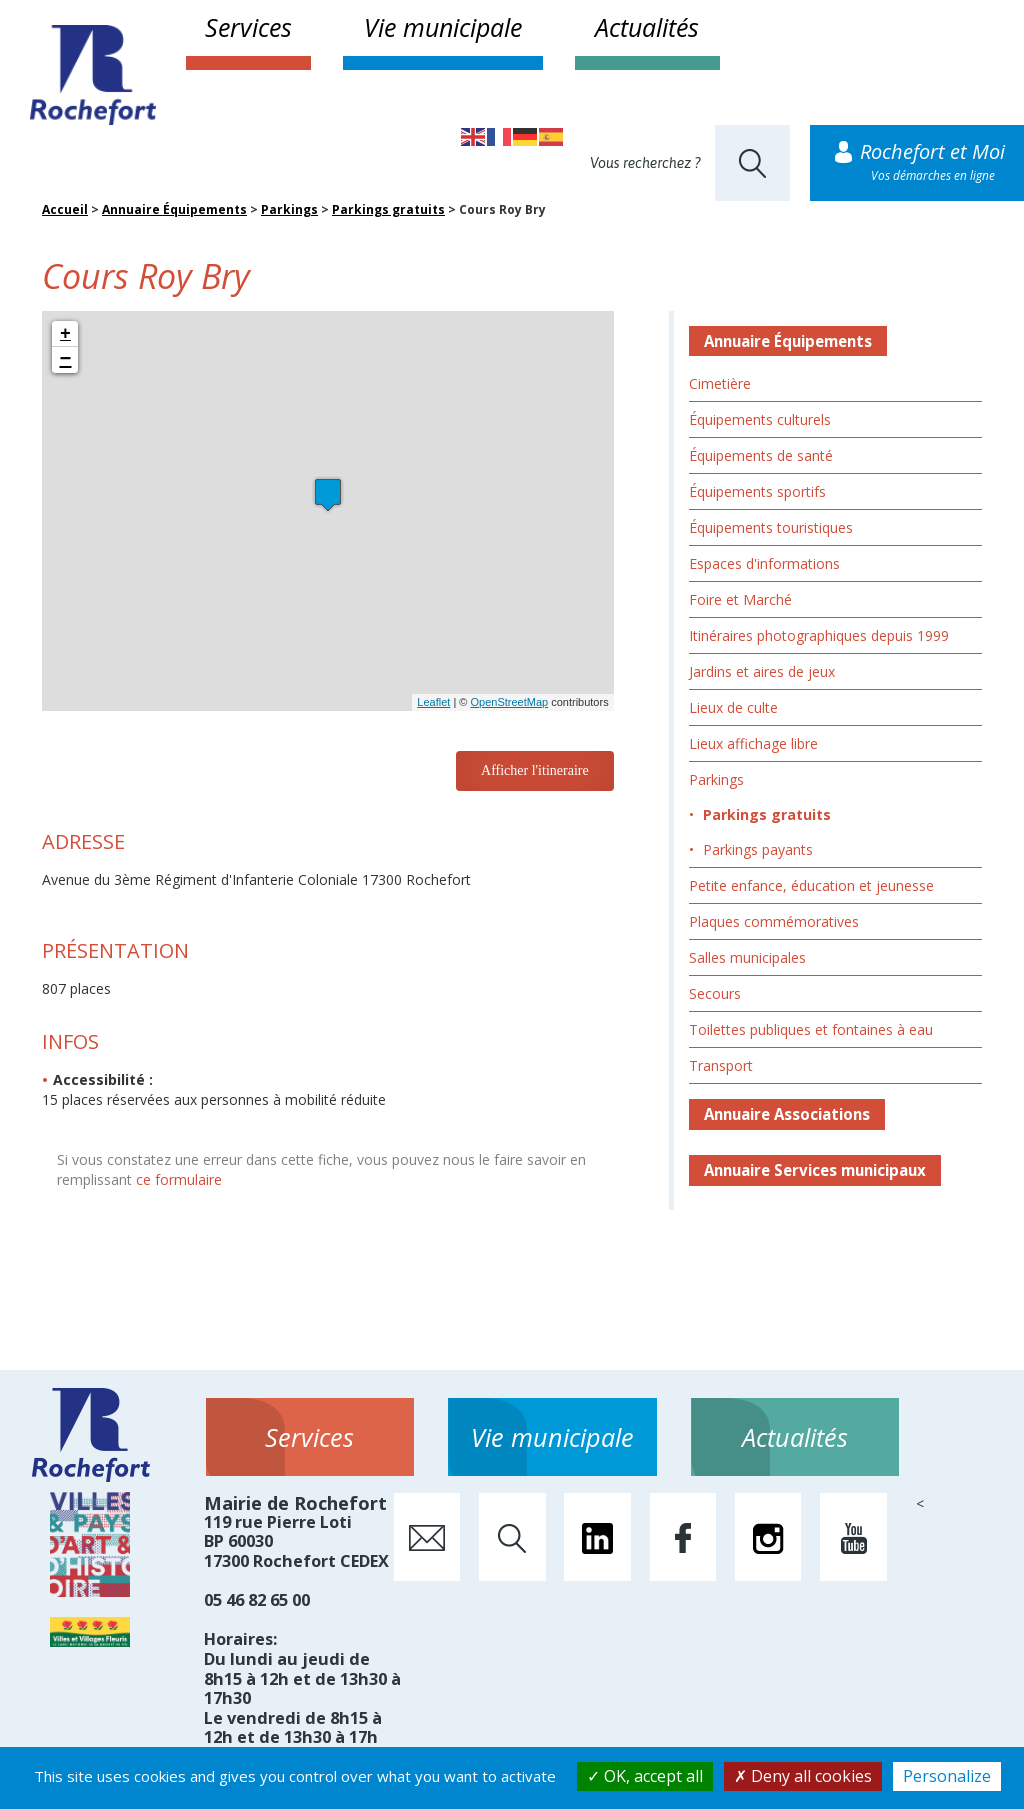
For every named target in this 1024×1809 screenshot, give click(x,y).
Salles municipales (747, 957)
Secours (715, 993)
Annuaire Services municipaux (815, 1170)
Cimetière (720, 383)
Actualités (647, 27)
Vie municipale (443, 27)
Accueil (65, 209)
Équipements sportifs (757, 491)
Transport (721, 1065)
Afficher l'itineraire (535, 770)
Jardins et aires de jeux (762, 671)
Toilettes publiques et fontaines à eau (811, 1029)
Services (248, 27)
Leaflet (433, 702)
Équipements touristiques (771, 527)
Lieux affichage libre (753, 743)
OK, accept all (645, 1776)
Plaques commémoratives (774, 921)
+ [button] (65, 334)
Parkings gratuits (388, 209)
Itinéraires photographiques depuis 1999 (819, 635)
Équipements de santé (761, 455)
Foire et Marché (740, 599)
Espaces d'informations (764, 563)
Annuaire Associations (787, 1114)
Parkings (289, 209)
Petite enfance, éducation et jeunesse (811, 885)
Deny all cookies (803, 1776)
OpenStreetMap (509, 702)
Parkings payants (758, 849)
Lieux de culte (733, 707)
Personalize (947, 1776)
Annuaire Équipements (174, 209)
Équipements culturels (760, 419)
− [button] (66, 360)
